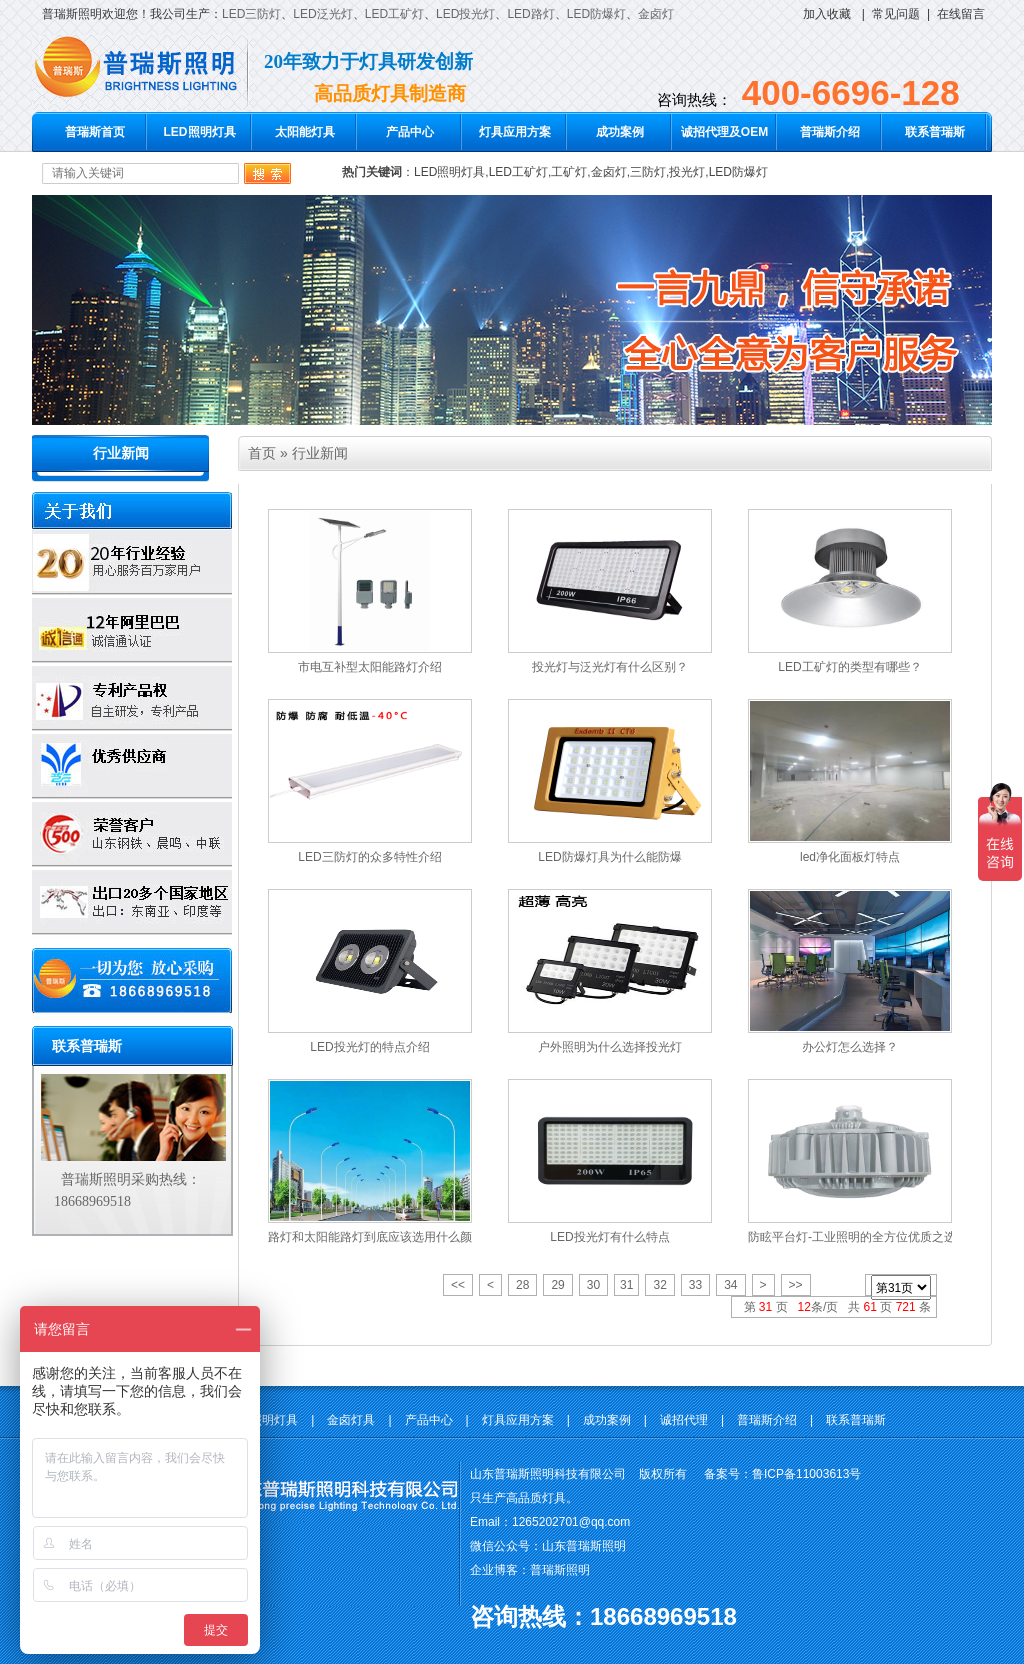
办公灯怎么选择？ (850, 1047)
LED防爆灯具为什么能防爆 (609, 857)
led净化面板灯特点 (850, 857)
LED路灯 (530, 14)
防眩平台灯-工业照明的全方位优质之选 (852, 1237)
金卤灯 (656, 14)
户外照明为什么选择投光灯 (610, 1047)
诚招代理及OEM (724, 132)
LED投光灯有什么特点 (609, 1237)
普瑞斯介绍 (830, 132)
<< (458, 1285)
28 (522, 1285)
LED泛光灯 (322, 14)
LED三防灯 (251, 14)
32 (659, 1285)
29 (557, 1285)
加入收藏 (827, 14)
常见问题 (896, 14)
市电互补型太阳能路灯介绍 (370, 667)
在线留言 (961, 14)
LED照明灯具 (200, 132)
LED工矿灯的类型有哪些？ (849, 667)
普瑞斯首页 (95, 132)
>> (796, 1285)
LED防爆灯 (596, 14)
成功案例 (620, 132)
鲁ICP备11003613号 (806, 1474)
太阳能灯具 (305, 132)
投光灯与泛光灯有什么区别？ (610, 667)
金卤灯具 (351, 1420)
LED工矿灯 (394, 14)
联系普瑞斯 (935, 132)
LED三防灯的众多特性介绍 (369, 857)
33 (695, 1285)
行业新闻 (121, 453)
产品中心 (410, 132)
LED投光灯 (465, 14)
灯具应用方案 (515, 132)
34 (730, 1285)
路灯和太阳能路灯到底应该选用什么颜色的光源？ (400, 1237)
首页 (262, 453)
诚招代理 (684, 1420)
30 (593, 1285)
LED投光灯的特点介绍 (369, 1047)
